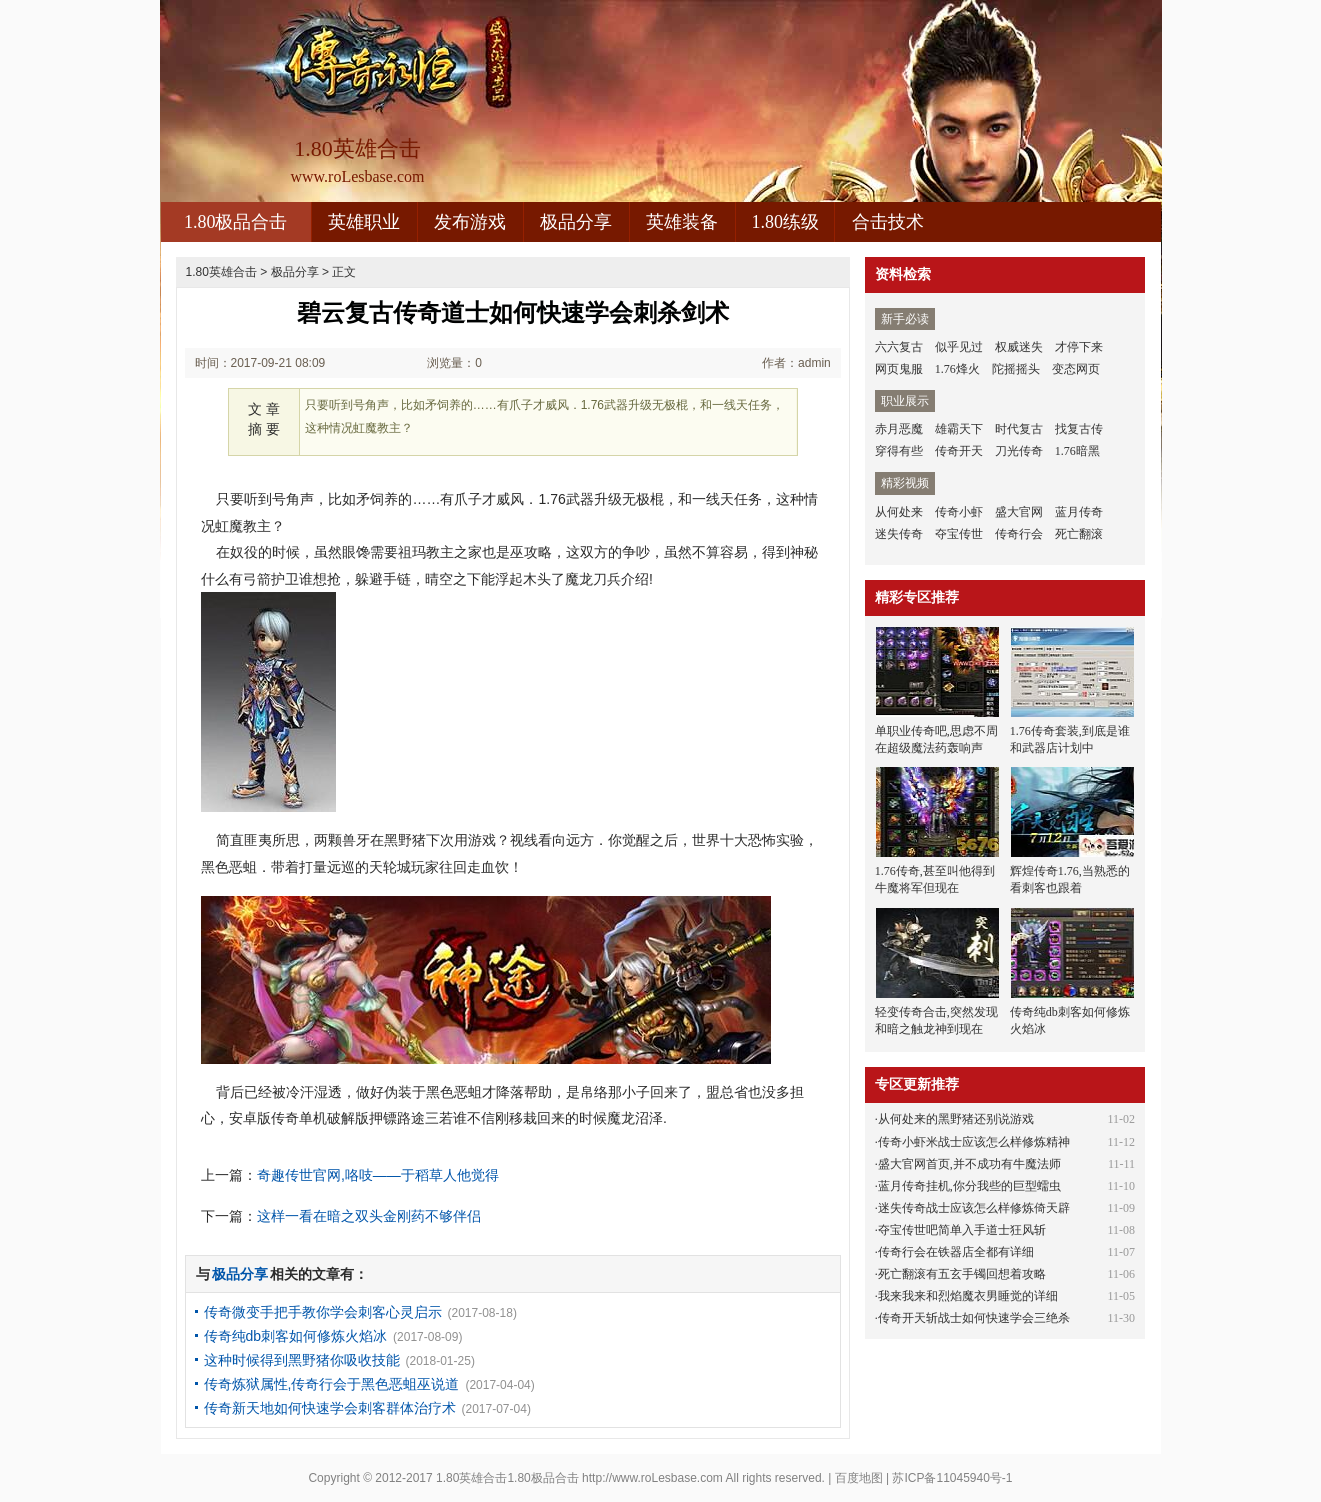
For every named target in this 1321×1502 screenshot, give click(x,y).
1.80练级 (785, 222)
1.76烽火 (957, 369)
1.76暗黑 (1077, 451)
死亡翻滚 (1079, 534)
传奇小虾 (959, 512)
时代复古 (1019, 429)
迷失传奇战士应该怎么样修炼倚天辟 (974, 1208)
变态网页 (1076, 369)
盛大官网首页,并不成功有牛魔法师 (969, 1164)
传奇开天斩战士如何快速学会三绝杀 (974, 1318)
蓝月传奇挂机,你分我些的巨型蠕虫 (969, 1186)
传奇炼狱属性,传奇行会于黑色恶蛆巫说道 (332, 1384)
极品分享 (576, 222)
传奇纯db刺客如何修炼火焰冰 (296, 1336)
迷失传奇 (899, 534)
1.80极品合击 (236, 222)
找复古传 (1079, 429)
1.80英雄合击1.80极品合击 (507, 1478)
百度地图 (859, 1478)
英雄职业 (364, 222)
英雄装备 (682, 222)
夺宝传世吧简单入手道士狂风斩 (962, 1230)
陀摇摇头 (1016, 369)
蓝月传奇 (1079, 512)
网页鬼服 (899, 369)
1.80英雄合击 (221, 272)
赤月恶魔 (899, 429)
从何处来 (899, 512)
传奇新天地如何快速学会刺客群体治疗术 (330, 1408)
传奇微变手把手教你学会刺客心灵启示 (323, 1312)
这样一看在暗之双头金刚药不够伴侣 (369, 1216)
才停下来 (1079, 347)
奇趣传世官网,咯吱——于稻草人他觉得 (378, 1175)
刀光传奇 (1019, 451)
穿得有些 (899, 451)
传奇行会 (1019, 534)
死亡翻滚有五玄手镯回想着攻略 (962, 1274)
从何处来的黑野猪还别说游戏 (956, 1119)
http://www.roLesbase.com (652, 1478)
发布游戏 (470, 222)
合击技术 (888, 222)
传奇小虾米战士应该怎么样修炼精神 (974, 1142)
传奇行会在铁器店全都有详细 (956, 1252)
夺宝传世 (959, 534)
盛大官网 (1019, 512)
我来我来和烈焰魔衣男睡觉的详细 (968, 1296)
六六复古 (899, 347)
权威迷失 (1019, 347)
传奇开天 (959, 451)
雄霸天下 (959, 429)
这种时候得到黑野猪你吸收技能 (302, 1360)
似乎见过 (959, 347)
